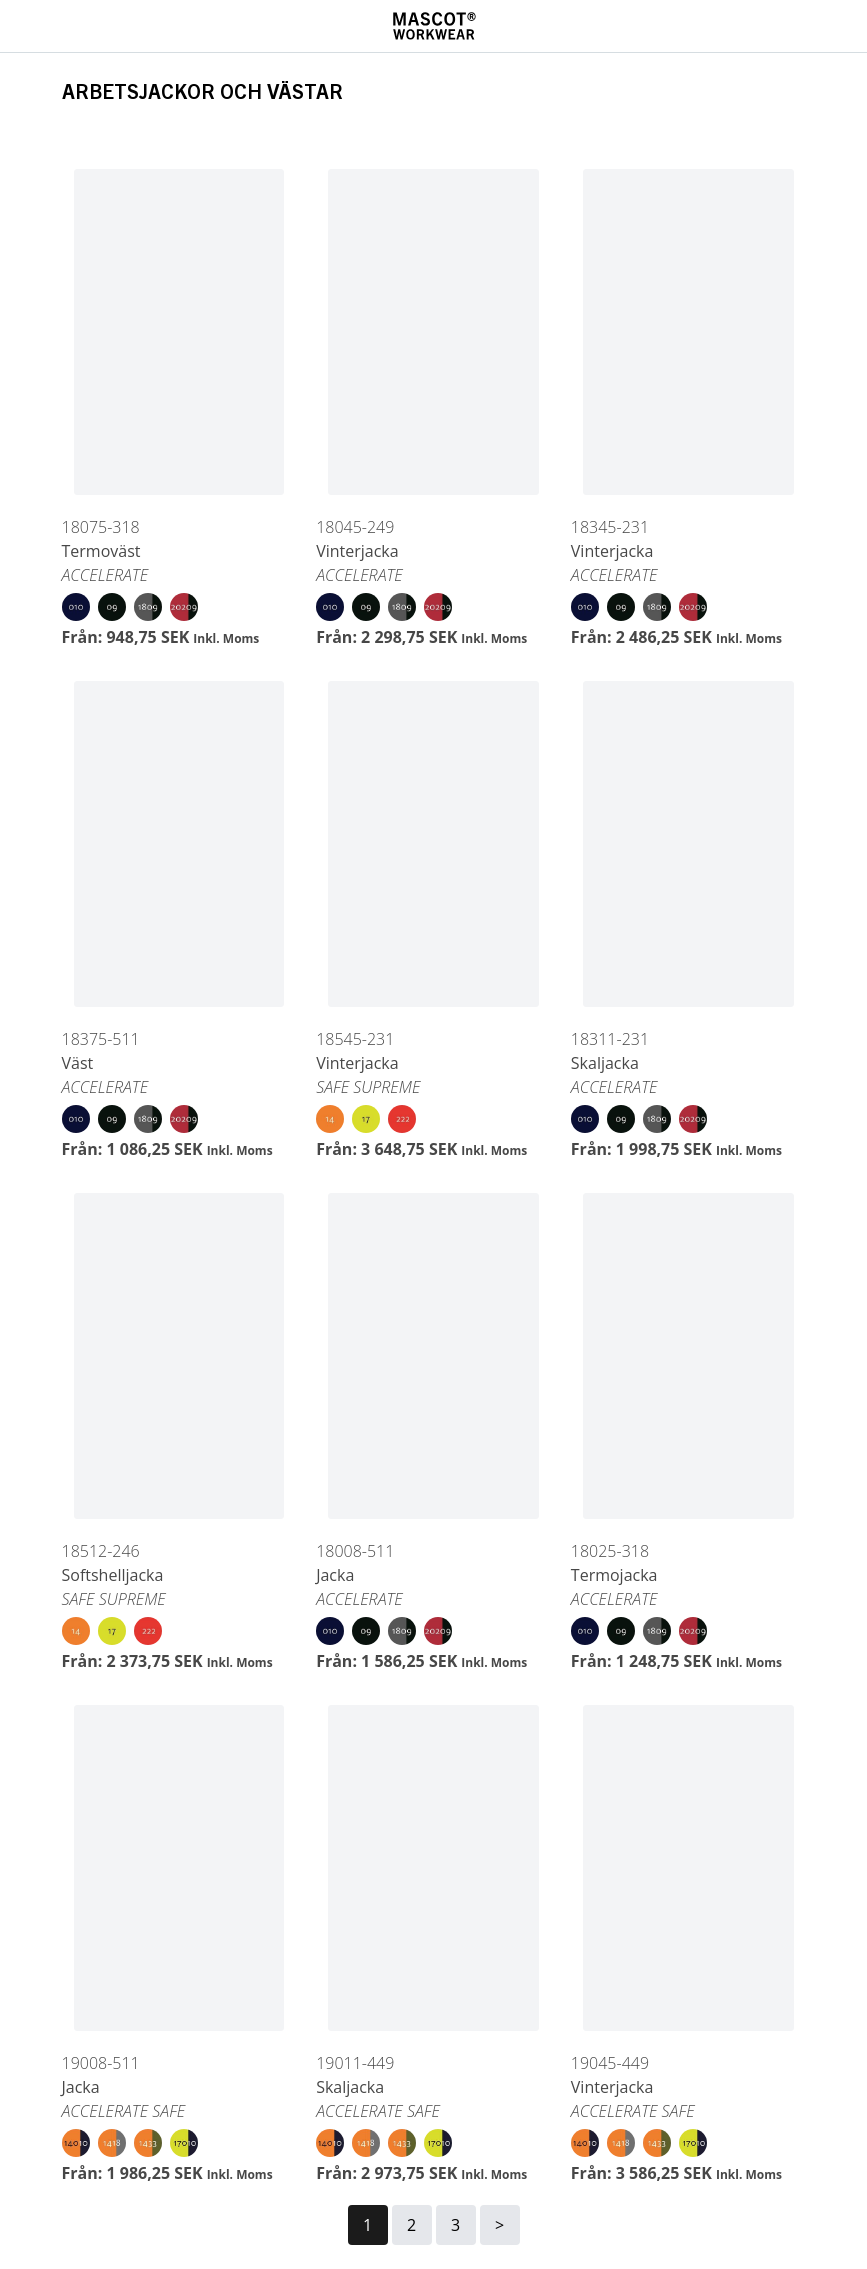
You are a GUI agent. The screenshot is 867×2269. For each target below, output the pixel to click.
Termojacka (614, 1575)
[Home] (434, 26)
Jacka (335, 1575)
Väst (78, 1063)
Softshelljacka (113, 1575)
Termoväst (101, 551)
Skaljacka (605, 1063)
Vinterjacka (357, 551)
